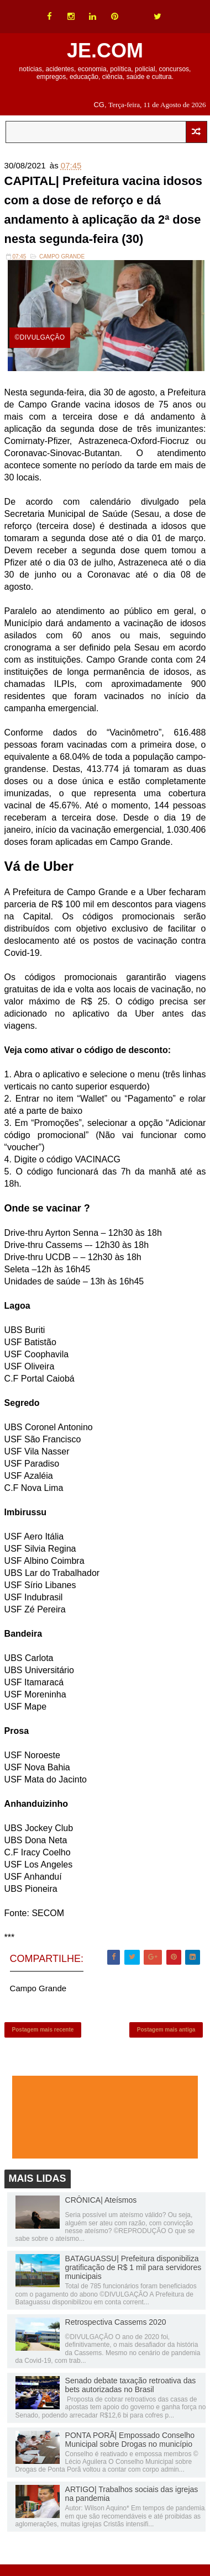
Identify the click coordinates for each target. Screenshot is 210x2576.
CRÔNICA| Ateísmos (101, 2201)
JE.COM (105, 50)
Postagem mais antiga (166, 2031)
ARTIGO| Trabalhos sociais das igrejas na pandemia (131, 2495)
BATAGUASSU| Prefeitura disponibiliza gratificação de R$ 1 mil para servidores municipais (133, 2268)
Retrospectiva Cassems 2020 (115, 2323)
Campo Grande (62, 257)
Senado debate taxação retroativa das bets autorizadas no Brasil (130, 2386)
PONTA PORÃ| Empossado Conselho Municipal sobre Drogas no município (130, 2441)
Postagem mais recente (43, 2031)
